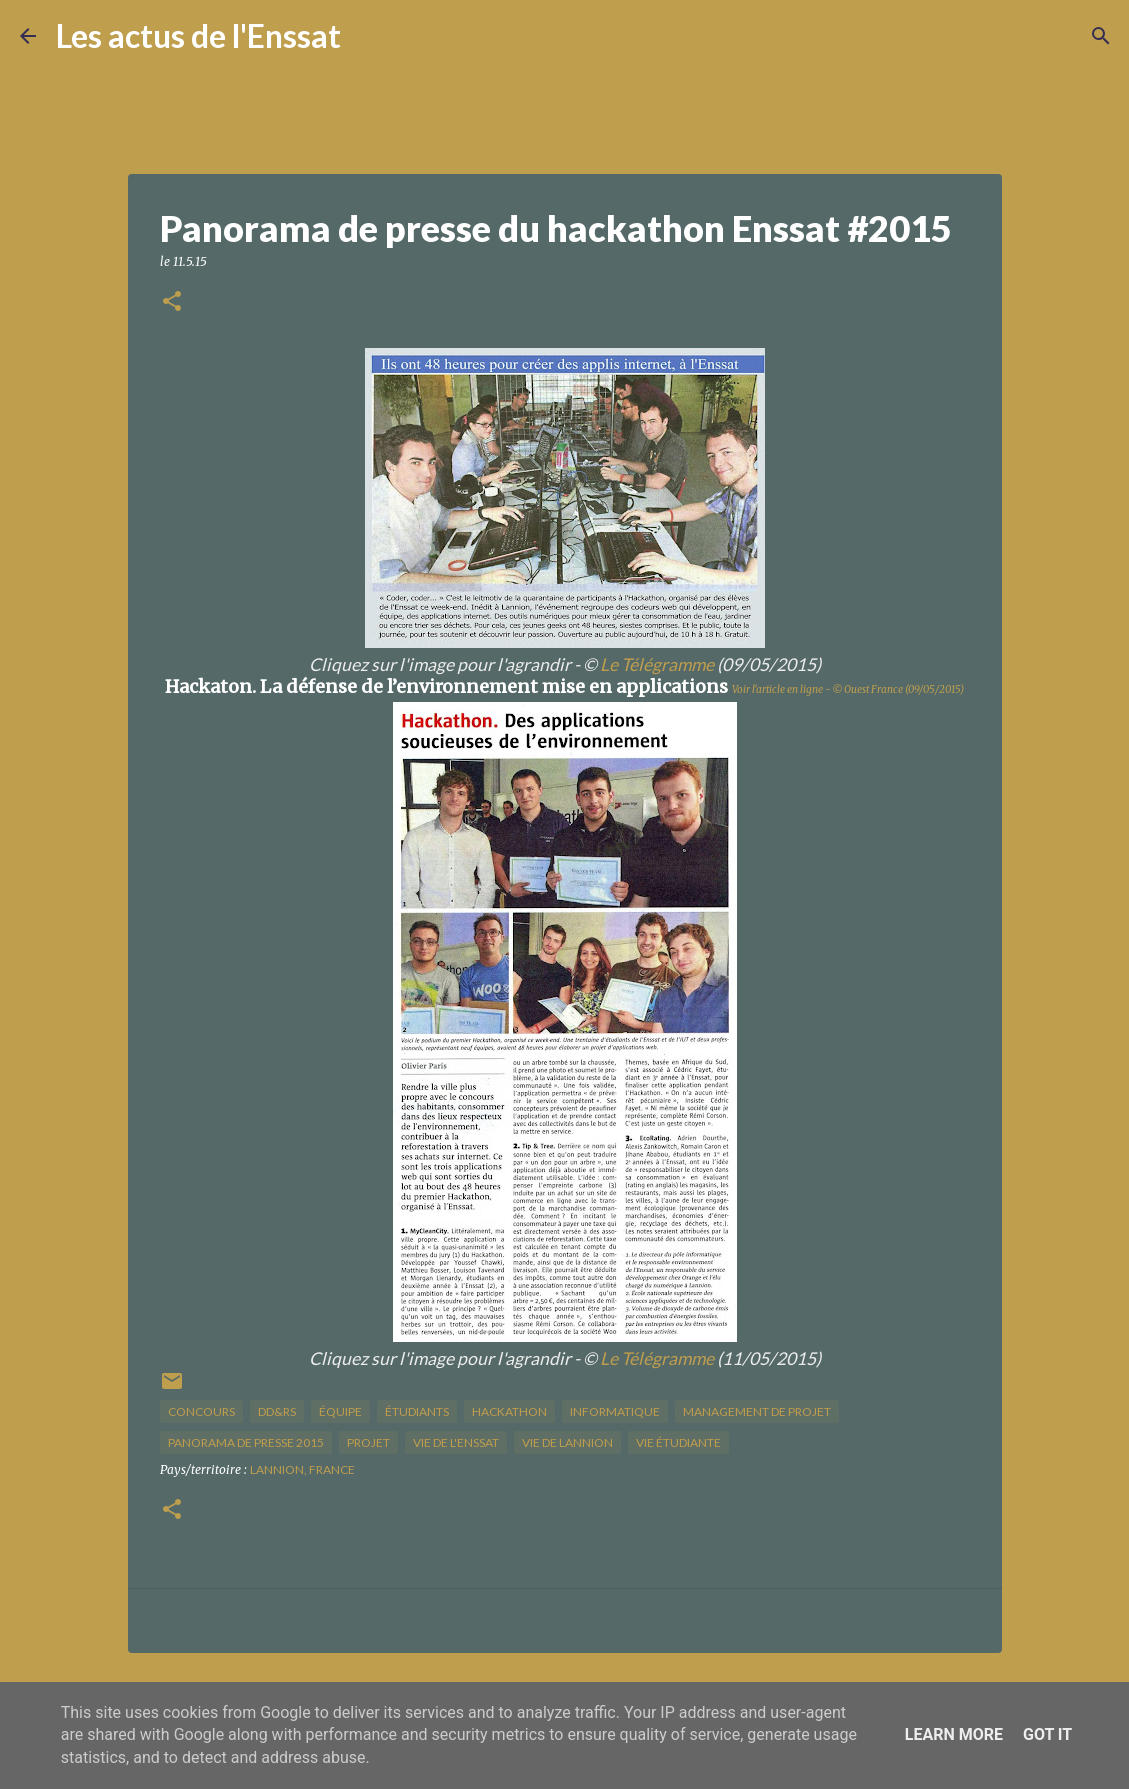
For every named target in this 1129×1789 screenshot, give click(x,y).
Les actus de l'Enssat (198, 35)
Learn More (954, 1734)
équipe (340, 1411)
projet (368, 1442)
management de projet (757, 1411)
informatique (615, 1411)
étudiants (417, 1411)
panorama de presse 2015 (246, 1442)
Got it (1047, 1734)
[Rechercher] (369, 36)
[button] (172, 302)
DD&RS (277, 1411)
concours (201, 1411)
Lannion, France (302, 1469)
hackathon (509, 1411)
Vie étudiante (678, 1442)
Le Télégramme (657, 664)
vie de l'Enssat (456, 1442)
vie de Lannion (567, 1442)
